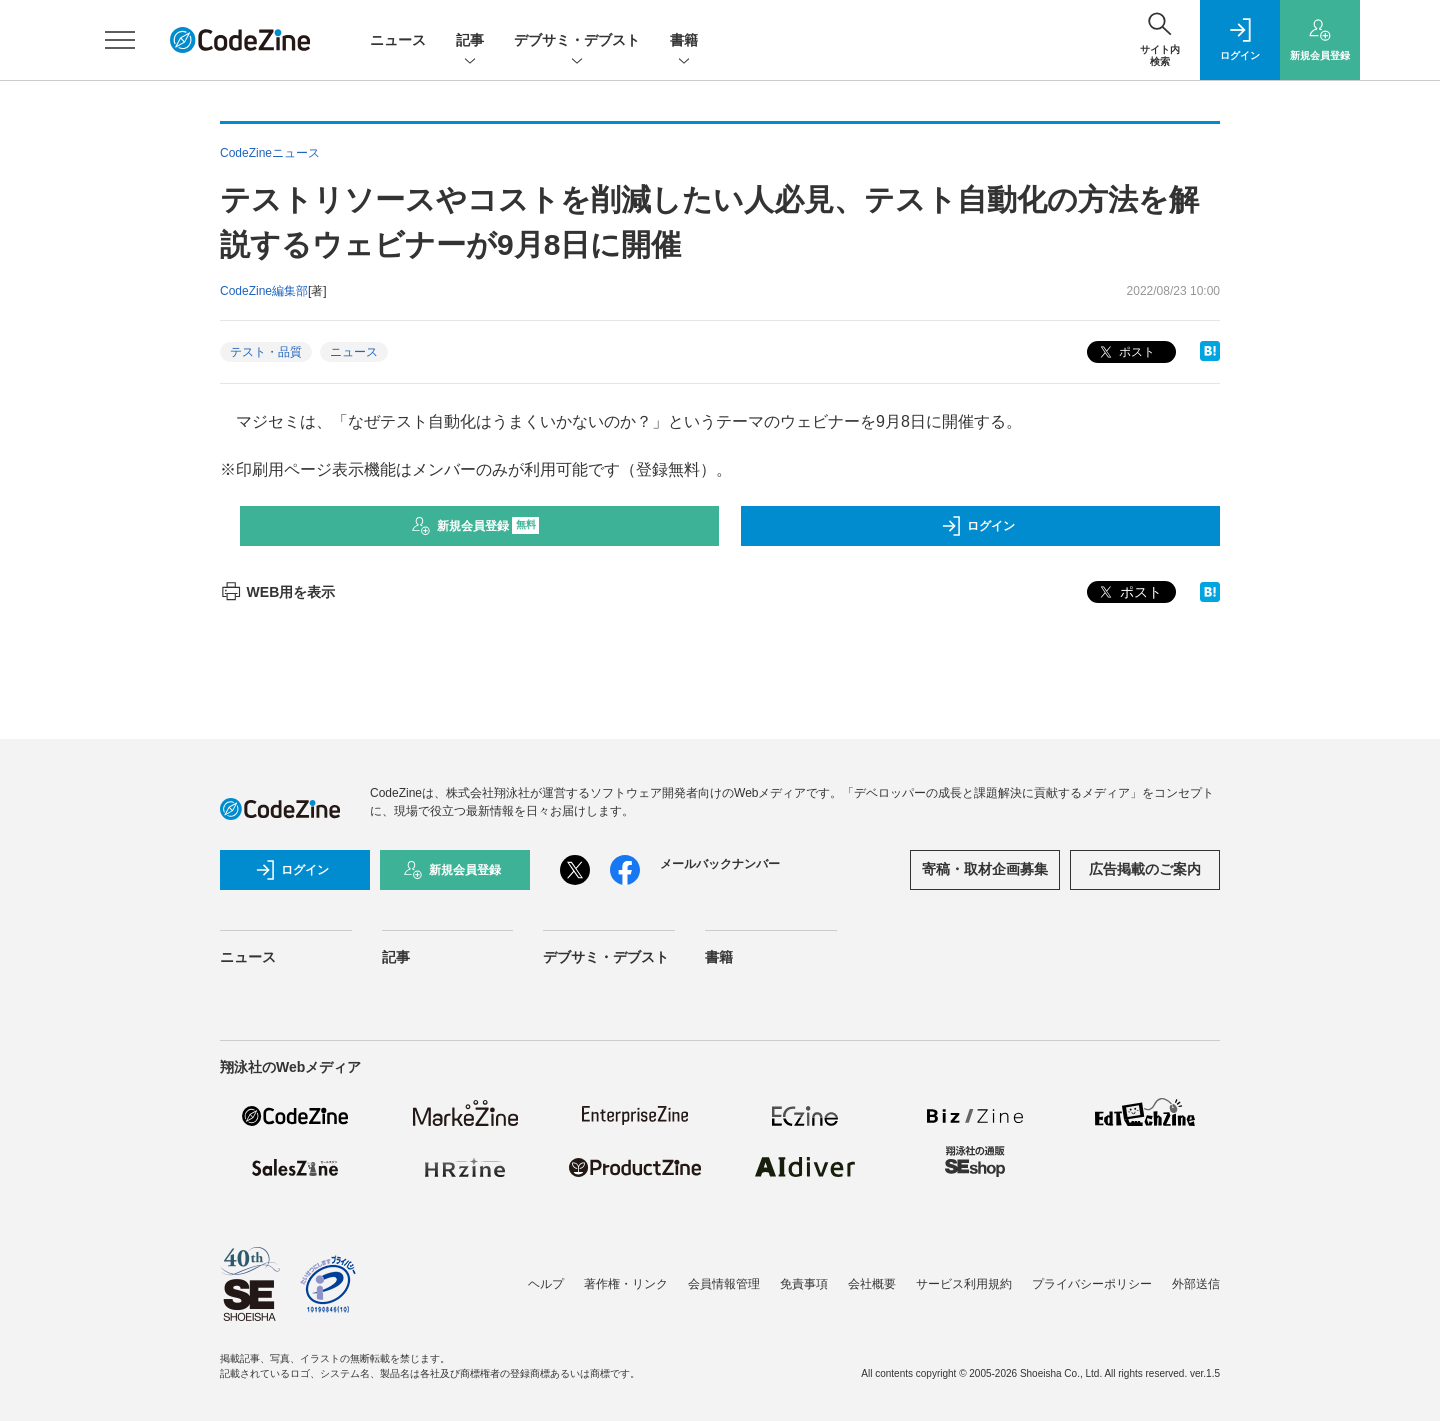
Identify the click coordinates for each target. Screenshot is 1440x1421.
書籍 (684, 41)
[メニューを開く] (120, 40)
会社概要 (872, 1284)
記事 (470, 41)
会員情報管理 (724, 1284)
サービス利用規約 (964, 1284)
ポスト (1125, 352)
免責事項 (804, 1284)
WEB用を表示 (277, 592)
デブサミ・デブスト (577, 41)
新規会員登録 (475, 526)
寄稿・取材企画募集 (985, 869)
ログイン (978, 526)
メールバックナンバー (720, 864)
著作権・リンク (626, 1284)
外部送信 (1196, 1284)
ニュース (398, 40)
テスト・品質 (266, 352)
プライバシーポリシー (1092, 1284)
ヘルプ (546, 1284)
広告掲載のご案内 (1145, 869)
